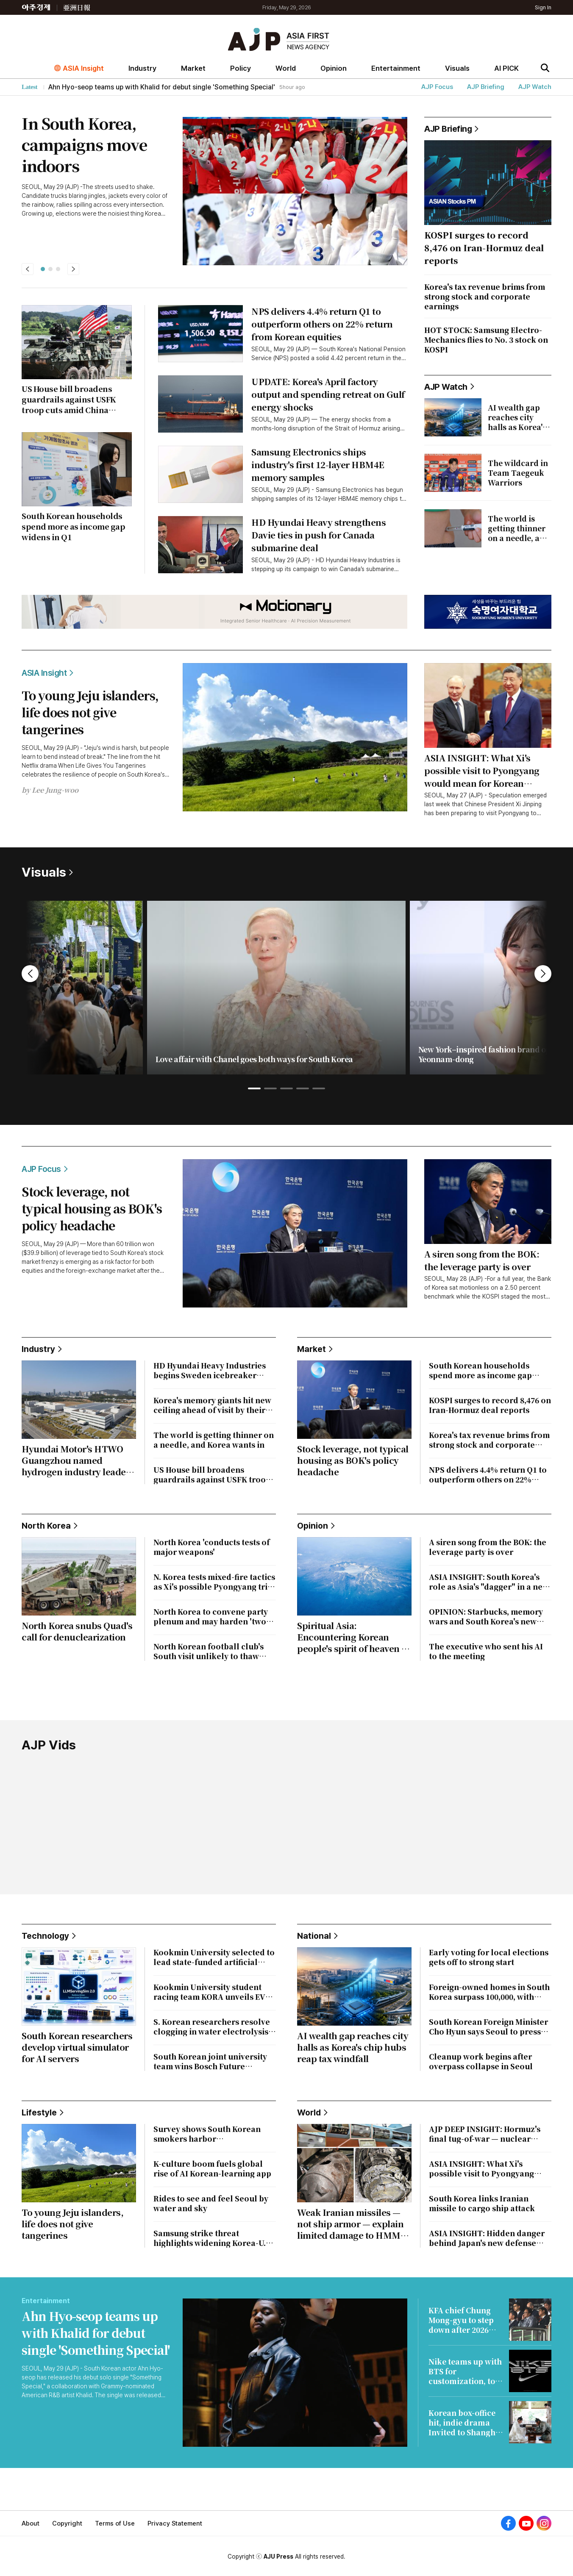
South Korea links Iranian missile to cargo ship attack (482, 2203)
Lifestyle (43, 2112)
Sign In (543, 7)
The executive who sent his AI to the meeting (486, 1651)
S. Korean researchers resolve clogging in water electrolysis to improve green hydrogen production (211, 2026)
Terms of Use (115, 2523)
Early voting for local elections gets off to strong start (488, 1957)
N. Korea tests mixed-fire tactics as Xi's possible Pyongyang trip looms (214, 1581)
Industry (142, 68)
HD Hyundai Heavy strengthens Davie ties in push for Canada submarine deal (318, 535)
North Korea (50, 1526)
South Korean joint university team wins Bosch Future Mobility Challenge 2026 (210, 2061)
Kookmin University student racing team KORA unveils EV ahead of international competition (209, 1991)
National (317, 1936)
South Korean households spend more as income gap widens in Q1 (480, 1370)
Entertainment (395, 68)
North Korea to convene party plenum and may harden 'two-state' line (211, 1616)
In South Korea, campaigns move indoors (84, 144)
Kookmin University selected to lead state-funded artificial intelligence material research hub (214, 1957)
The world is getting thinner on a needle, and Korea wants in (213, 1439)
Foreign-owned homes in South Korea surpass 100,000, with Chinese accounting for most (489, 1991)
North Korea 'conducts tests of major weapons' (211, 1547)
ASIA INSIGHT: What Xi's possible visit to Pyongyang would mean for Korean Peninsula (482, 771)
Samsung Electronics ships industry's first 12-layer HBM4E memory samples (317, 464)
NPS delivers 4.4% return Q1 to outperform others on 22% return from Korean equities (322, 324)
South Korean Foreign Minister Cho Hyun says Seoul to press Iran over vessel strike (488, 2026)
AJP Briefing (485, 87)
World (285, 68)
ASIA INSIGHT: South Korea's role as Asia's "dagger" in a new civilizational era (489, 1581)
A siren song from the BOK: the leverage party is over (481, 1260)
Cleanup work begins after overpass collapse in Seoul (481, 2061)
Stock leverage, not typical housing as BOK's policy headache (92, 1208)
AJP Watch (534, 87)
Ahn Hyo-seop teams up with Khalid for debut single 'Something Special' (96, 2332)
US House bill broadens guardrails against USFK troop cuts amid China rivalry (212, 1474)
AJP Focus (437, 87)
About (30, 2523)
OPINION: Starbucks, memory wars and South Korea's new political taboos (486, 1616)
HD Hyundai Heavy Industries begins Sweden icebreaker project (209, 1370)
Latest (29, 86)
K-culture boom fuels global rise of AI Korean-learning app (212, 2168)
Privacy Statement (174, 2523)
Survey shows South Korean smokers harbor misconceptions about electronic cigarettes (207, 2133)
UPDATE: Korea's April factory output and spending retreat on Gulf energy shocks (328, 394)
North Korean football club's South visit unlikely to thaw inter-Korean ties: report (208, 1651)
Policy (240, 68)
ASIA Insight (83, 68)
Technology (49, 1936)
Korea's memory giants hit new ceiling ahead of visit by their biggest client (212, 1405)
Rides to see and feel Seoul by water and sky (210, 2203)
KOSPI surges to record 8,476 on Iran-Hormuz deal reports (490, 1405)
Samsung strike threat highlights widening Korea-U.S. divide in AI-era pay (213, 2238)
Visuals (457, 68)
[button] (43, 269)
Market (193, 68)
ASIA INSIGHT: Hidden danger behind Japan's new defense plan (487, 2238)
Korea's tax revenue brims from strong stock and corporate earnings (489, 1439)
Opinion (333, 68)
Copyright (67, 2523)
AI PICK (506, 68)
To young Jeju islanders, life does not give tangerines (90, 712)
